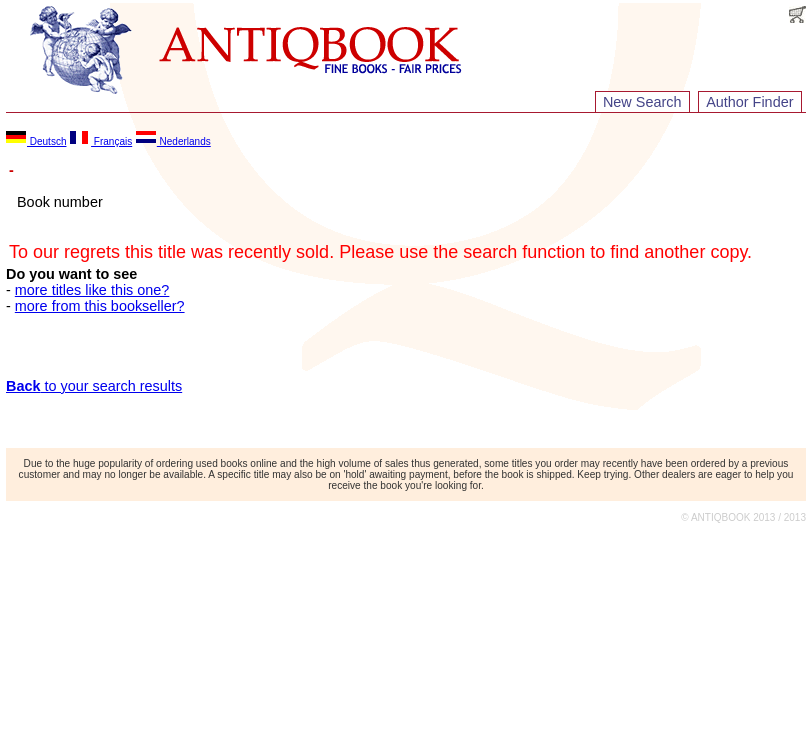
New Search (642, 102)
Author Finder (749, 102)
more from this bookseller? (100, 306)
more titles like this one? (92, 290)
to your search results (94, 386)
